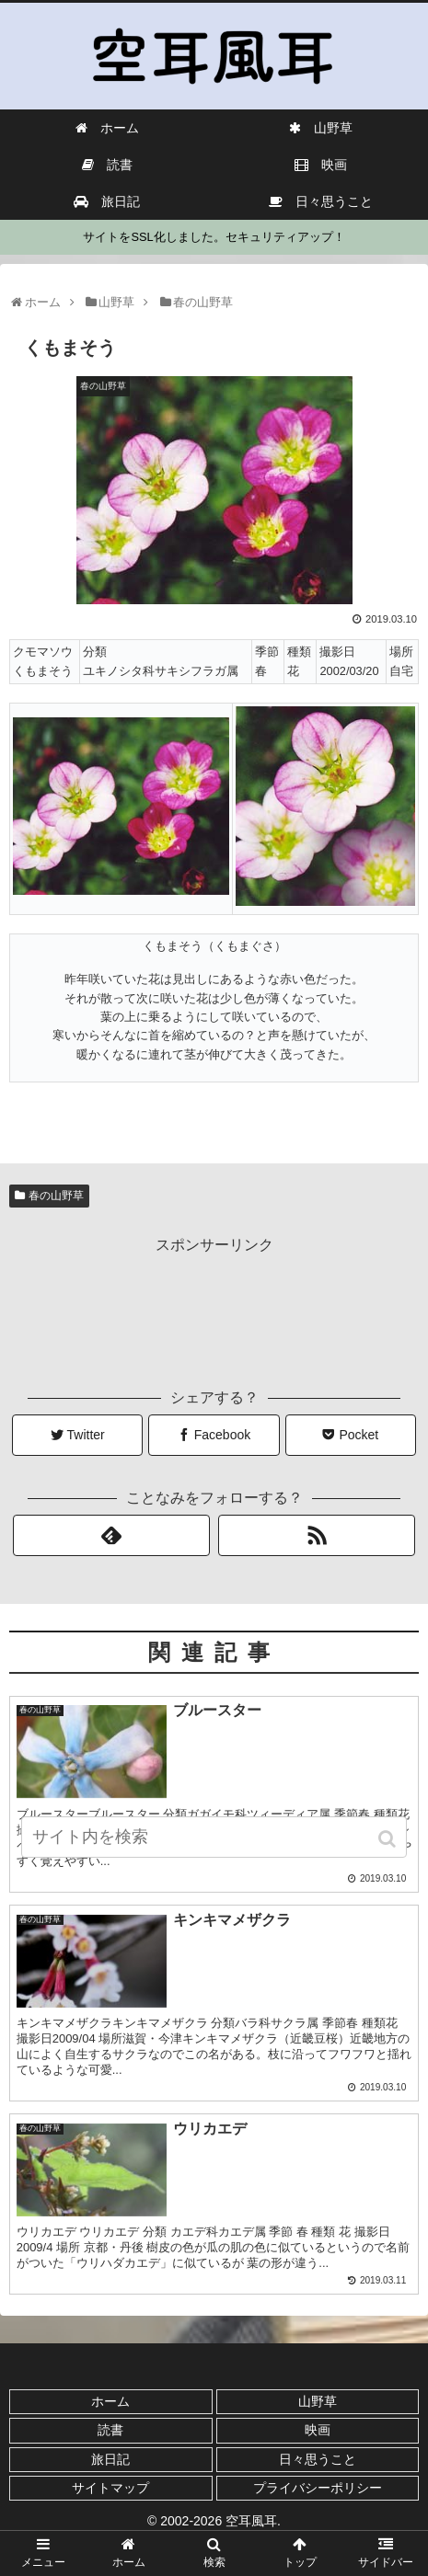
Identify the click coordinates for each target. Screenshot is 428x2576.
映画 (317, 2429)
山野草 (317, 2401)
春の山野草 (56, 1195)
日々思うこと (317, 2459)
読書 (110, 2429)
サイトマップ (110, 2487)
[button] (389, 1838)
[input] (214, 1837)
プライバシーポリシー (317, 2487)
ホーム (110, 2401)
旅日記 (110, 2459)
